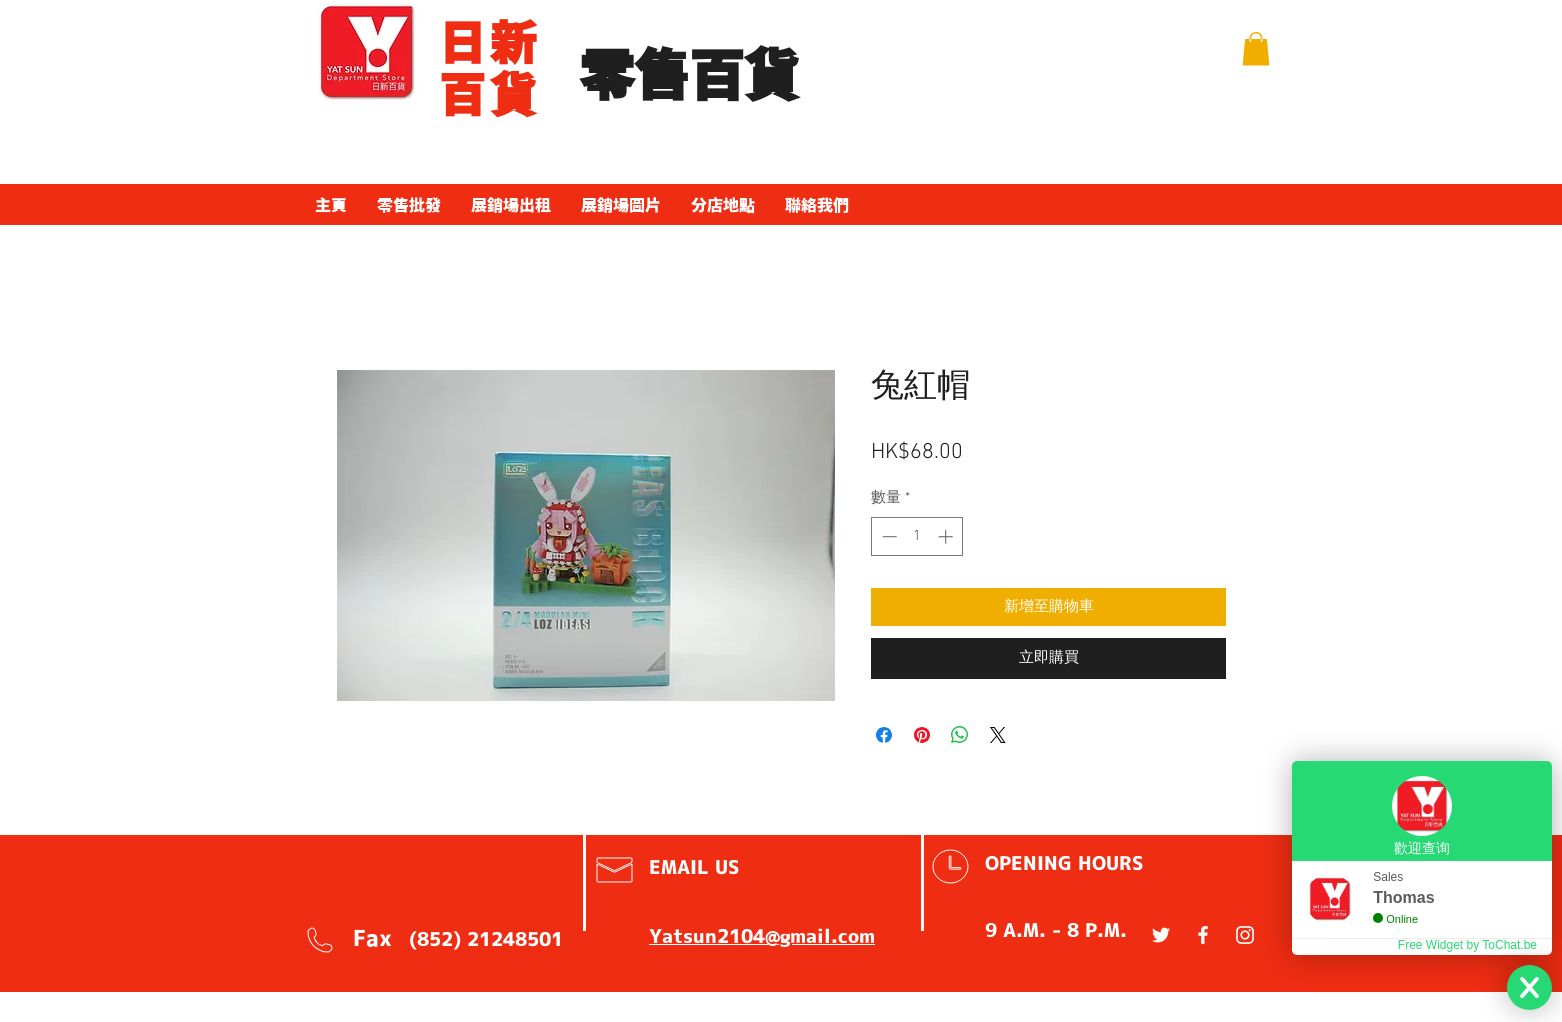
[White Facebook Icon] (1203, 935)
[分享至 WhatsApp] (960, 735)
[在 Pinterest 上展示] (922, 735)
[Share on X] (998, 735)
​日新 (489, 43)
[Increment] (947, 536)
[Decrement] (887, 536)
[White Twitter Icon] (1161, 935)
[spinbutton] (917, 536)
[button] (1256, 48)
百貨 (489, 95)
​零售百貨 (689, 76)
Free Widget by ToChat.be (1467, 945)
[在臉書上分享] (884, 735)
